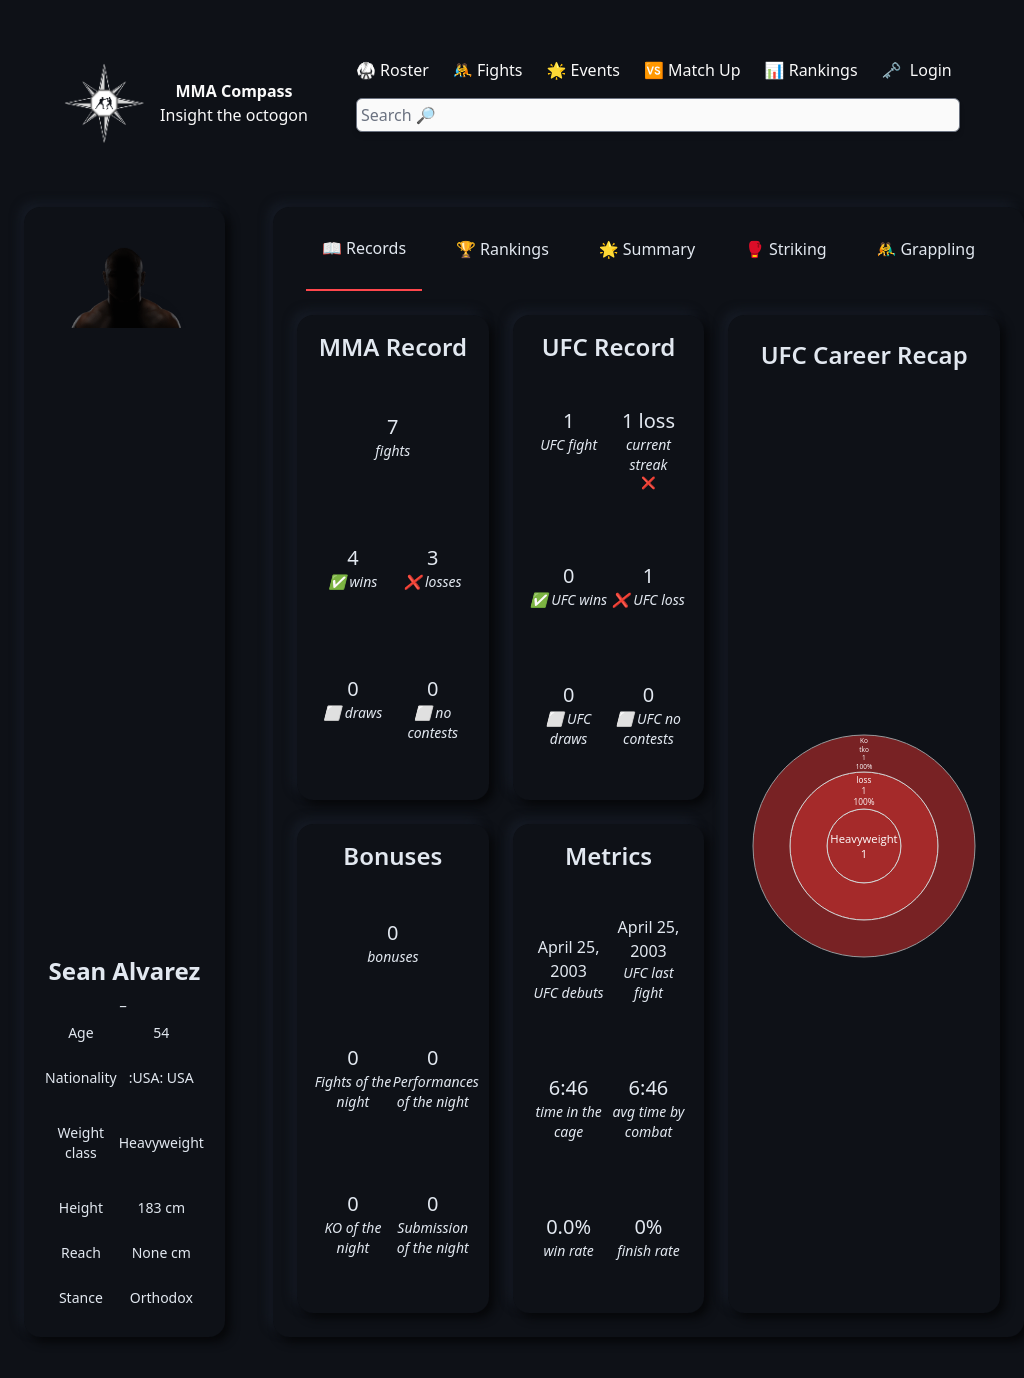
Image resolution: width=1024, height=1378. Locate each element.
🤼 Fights (488, 70)
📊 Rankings (811, 70)
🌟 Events (583, 70)
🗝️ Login (919, 70)
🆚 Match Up (692, 70)
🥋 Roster (392, 70)
